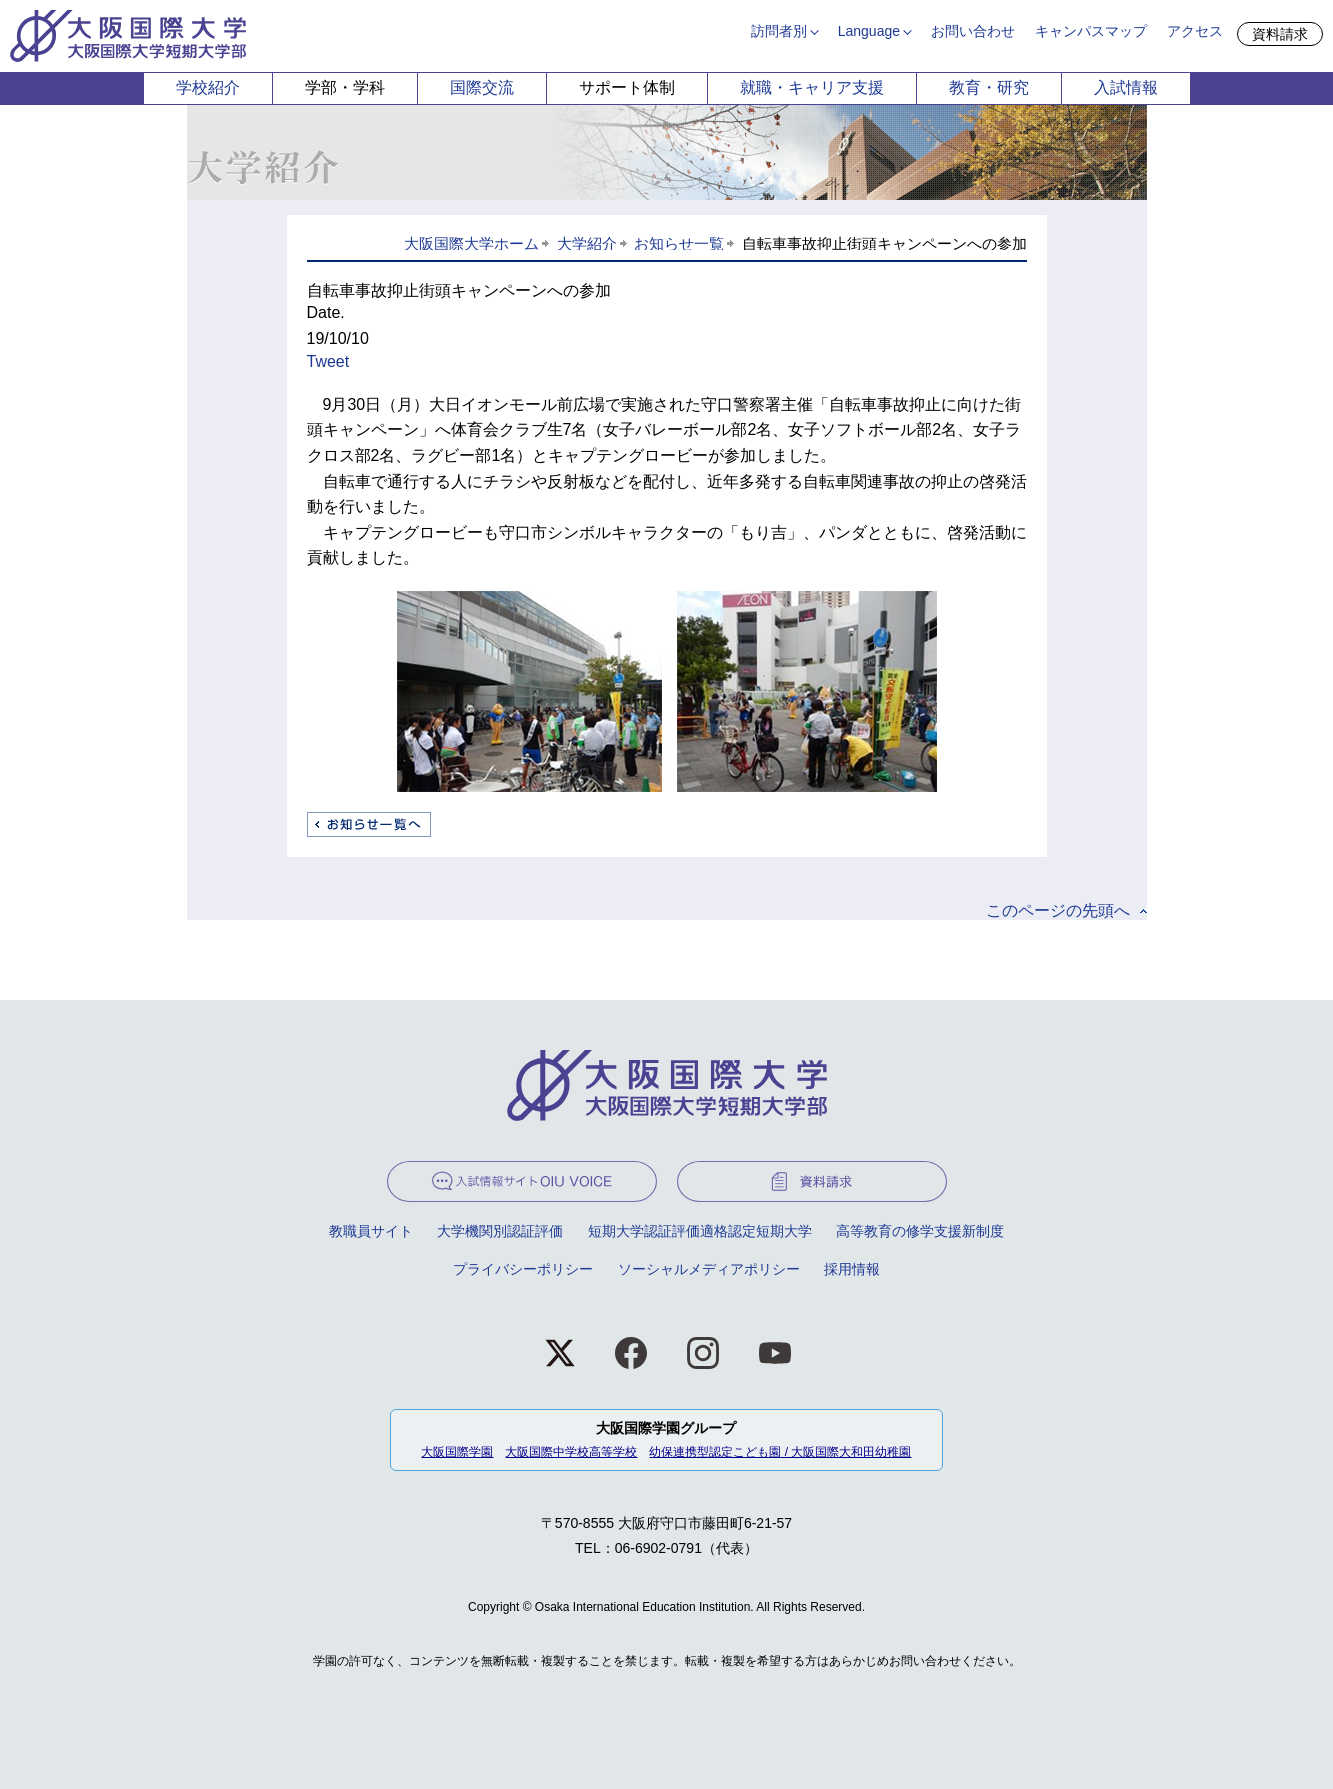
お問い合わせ (973, 31)
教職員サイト (371, 1231)
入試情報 (1126, 87)
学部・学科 (345, 87)
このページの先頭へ (1058, 910)
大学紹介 (587, 243)
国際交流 (482, 87)
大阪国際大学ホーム (471, 243)
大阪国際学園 (457, 1452)
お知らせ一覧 (679, 243)
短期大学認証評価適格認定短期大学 (700, 1231)
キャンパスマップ (1091, 31)
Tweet (328, 361)
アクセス (1195, 31)
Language (869, 31)
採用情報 (852, 1269)
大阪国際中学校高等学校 (571, 1452)
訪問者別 (779, 31)
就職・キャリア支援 (812, 87)
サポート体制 (627, 87)
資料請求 (1280, 34)
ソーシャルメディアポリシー (709, 1269)
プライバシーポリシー (523, 1269)
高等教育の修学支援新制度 (920, 1231)
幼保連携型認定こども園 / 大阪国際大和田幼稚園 (780, 1452)
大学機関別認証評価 (500, 1231)
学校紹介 (208, 87)
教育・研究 (989, 87)
